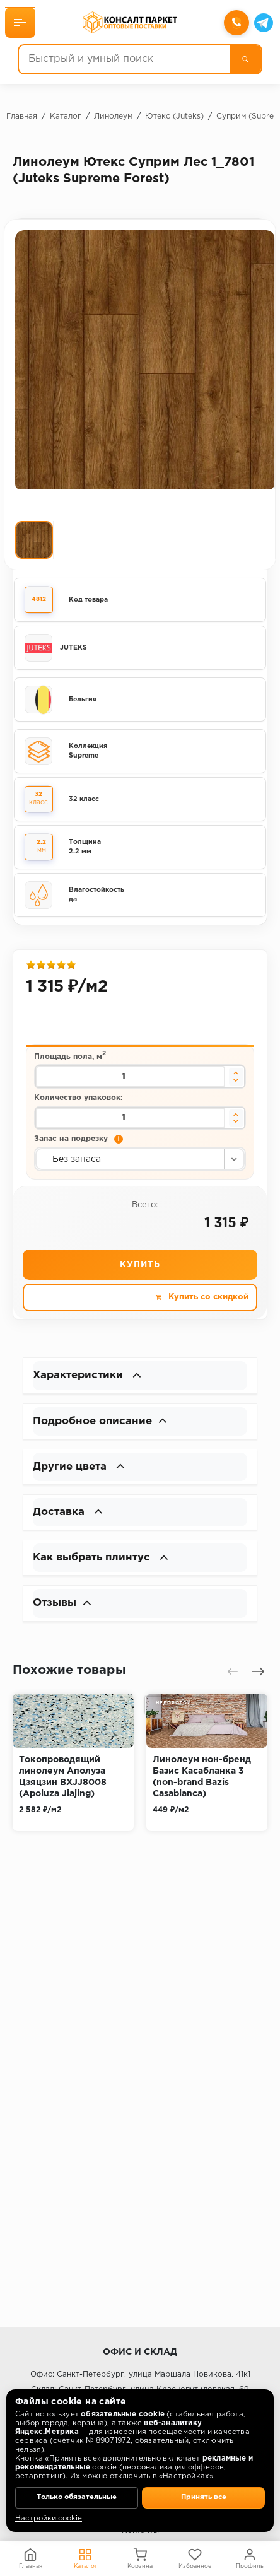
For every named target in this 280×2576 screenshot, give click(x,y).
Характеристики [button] (90, 1381)
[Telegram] (262, 23)
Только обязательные (77, 2497)
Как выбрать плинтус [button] (105, 1567)
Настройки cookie (48, 2518)
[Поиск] (244, 60)
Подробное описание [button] (104, 1427)
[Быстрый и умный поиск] (124, 60)
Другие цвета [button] (82, 1474)
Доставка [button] (70, 1521)
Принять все (203, 2497)
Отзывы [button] (64, 1614)
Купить (140, 1269)
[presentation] (232, 1683)
